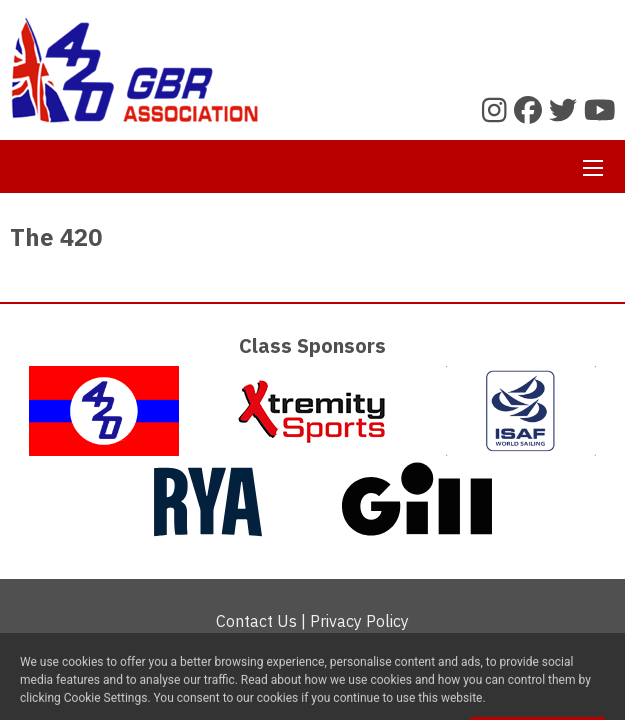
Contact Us (256, 621)
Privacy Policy (359, 621)
